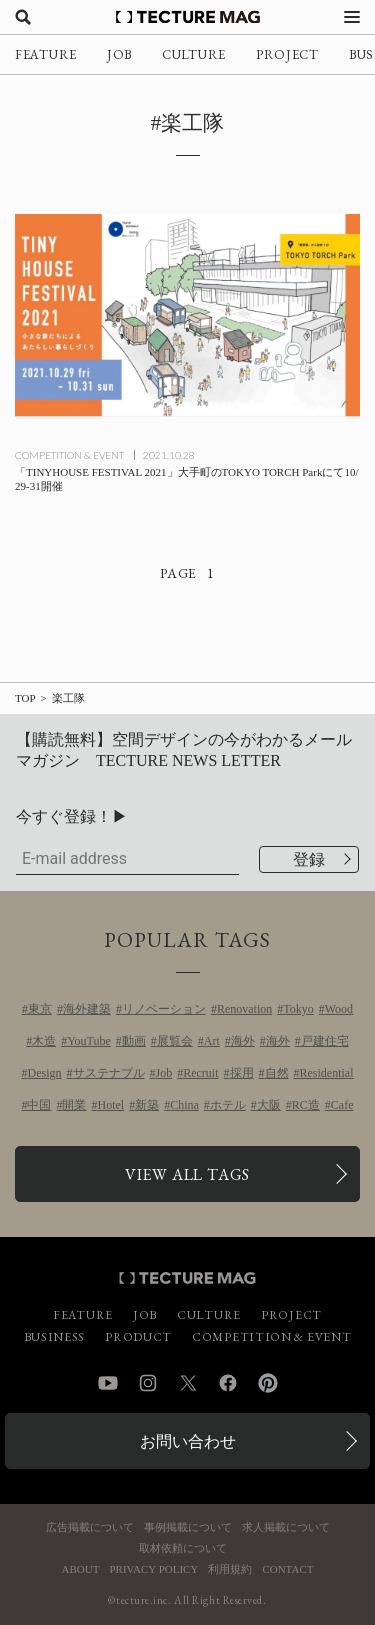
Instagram (148, 1383)
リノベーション (164, 1009)
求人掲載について (286, 1527)
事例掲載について (188, 1527)
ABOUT (81, 1569)
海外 (243, 1041)
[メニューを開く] (352, 17)
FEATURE (46, 54)
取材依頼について (183, 1548)
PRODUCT (138, 1337)
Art (212, 1041)
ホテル (228, 1105)
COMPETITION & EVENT (69, 455)
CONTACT (287, 1569)
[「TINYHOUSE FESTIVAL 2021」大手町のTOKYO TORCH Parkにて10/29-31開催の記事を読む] (187, 315)
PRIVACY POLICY (153, 1569)
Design (45, 1073)
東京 (40, 1009)
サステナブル (109, 1073)
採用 (242, 1073)
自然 (277, 1073)
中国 (39, 1105)
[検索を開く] (23, 17)
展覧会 (175, 1041)
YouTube (89, 1041)
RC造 (306, 1105)
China (184, 1105)
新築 (147, 1105)
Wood (339, 1009)
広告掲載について (90, 1527)
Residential (327, 1073)
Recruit (200, 1073)
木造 (44, 1041)
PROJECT (287, 54)
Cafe (342, 1105)
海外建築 (87, 1009)
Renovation (244, 1009)
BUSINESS (55, 1337)
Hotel (110, 1105)
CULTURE (194, 54)
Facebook (228, 1383)
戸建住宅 (325, 1041)
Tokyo (298, 1009)
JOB (119, 54)
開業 (74, 1105)
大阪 (269, 1105)
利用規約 (230, 1569)
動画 (134, 1041)
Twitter (188, 1383)
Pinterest (268, 1383)
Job (164, 1073)
